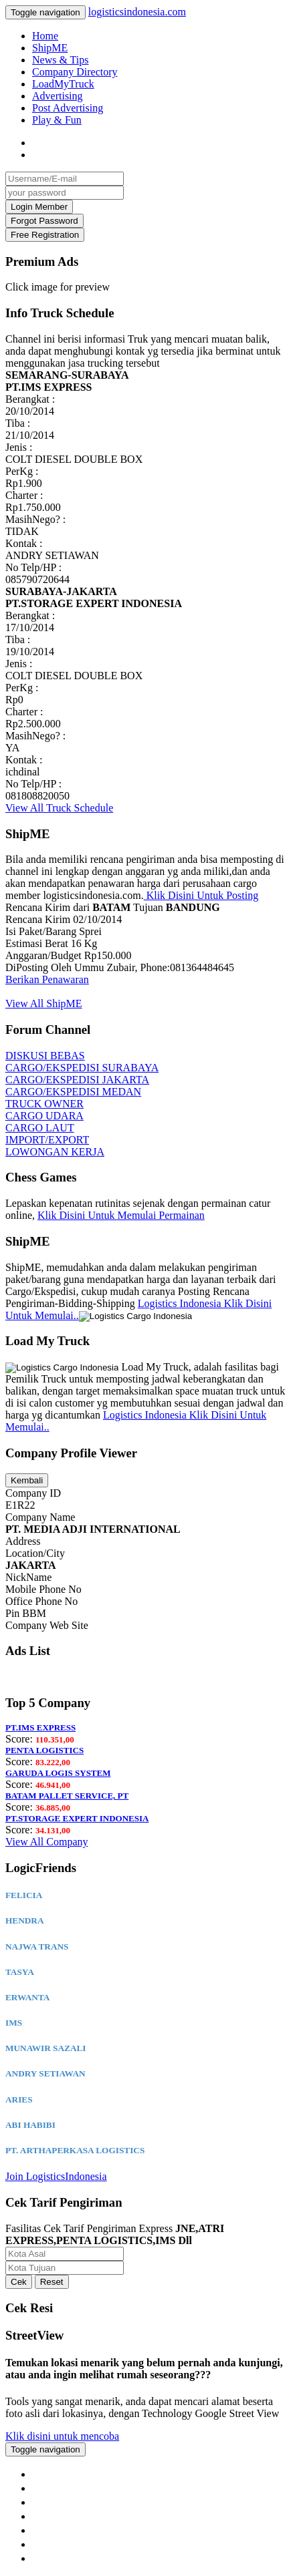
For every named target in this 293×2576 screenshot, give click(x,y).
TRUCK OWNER (44, 1103)
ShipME (50, 47)
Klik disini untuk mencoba (62, 2436)
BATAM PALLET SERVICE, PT (66, 1796)
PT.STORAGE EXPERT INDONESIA (77, 1818)
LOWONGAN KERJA (54, 1151)
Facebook (60, 2530)
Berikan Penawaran (47, 979)
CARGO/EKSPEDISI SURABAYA (82, 1067)
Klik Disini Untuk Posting (201, 895)
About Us (55, 2473)
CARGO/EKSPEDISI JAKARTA (77, 1079)
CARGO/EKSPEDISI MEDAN (73, 1091)
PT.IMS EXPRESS (40, 1727)
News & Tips (60, 59)
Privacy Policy (67, 2502)
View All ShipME (43, 1003)
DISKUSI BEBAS (45, 1055)
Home (45, 35)
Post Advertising (67, 108)
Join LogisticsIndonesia (56, 2176)
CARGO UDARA (44, 1115)
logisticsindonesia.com (137, 11)
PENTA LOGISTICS (44, 1750)
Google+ (60, 2544)
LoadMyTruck (63, 83)
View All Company (46, 1841)
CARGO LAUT (39, 1127)
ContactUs (64, 2488)
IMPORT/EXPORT (47, 1139)
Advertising (57, 96)
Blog (51, 2516)
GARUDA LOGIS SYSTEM (57, 1773)
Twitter (56, 2558)
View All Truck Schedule (59, 807)
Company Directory (75, 71)
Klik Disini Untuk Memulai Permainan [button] (121, 1215)
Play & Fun (57, 120)
